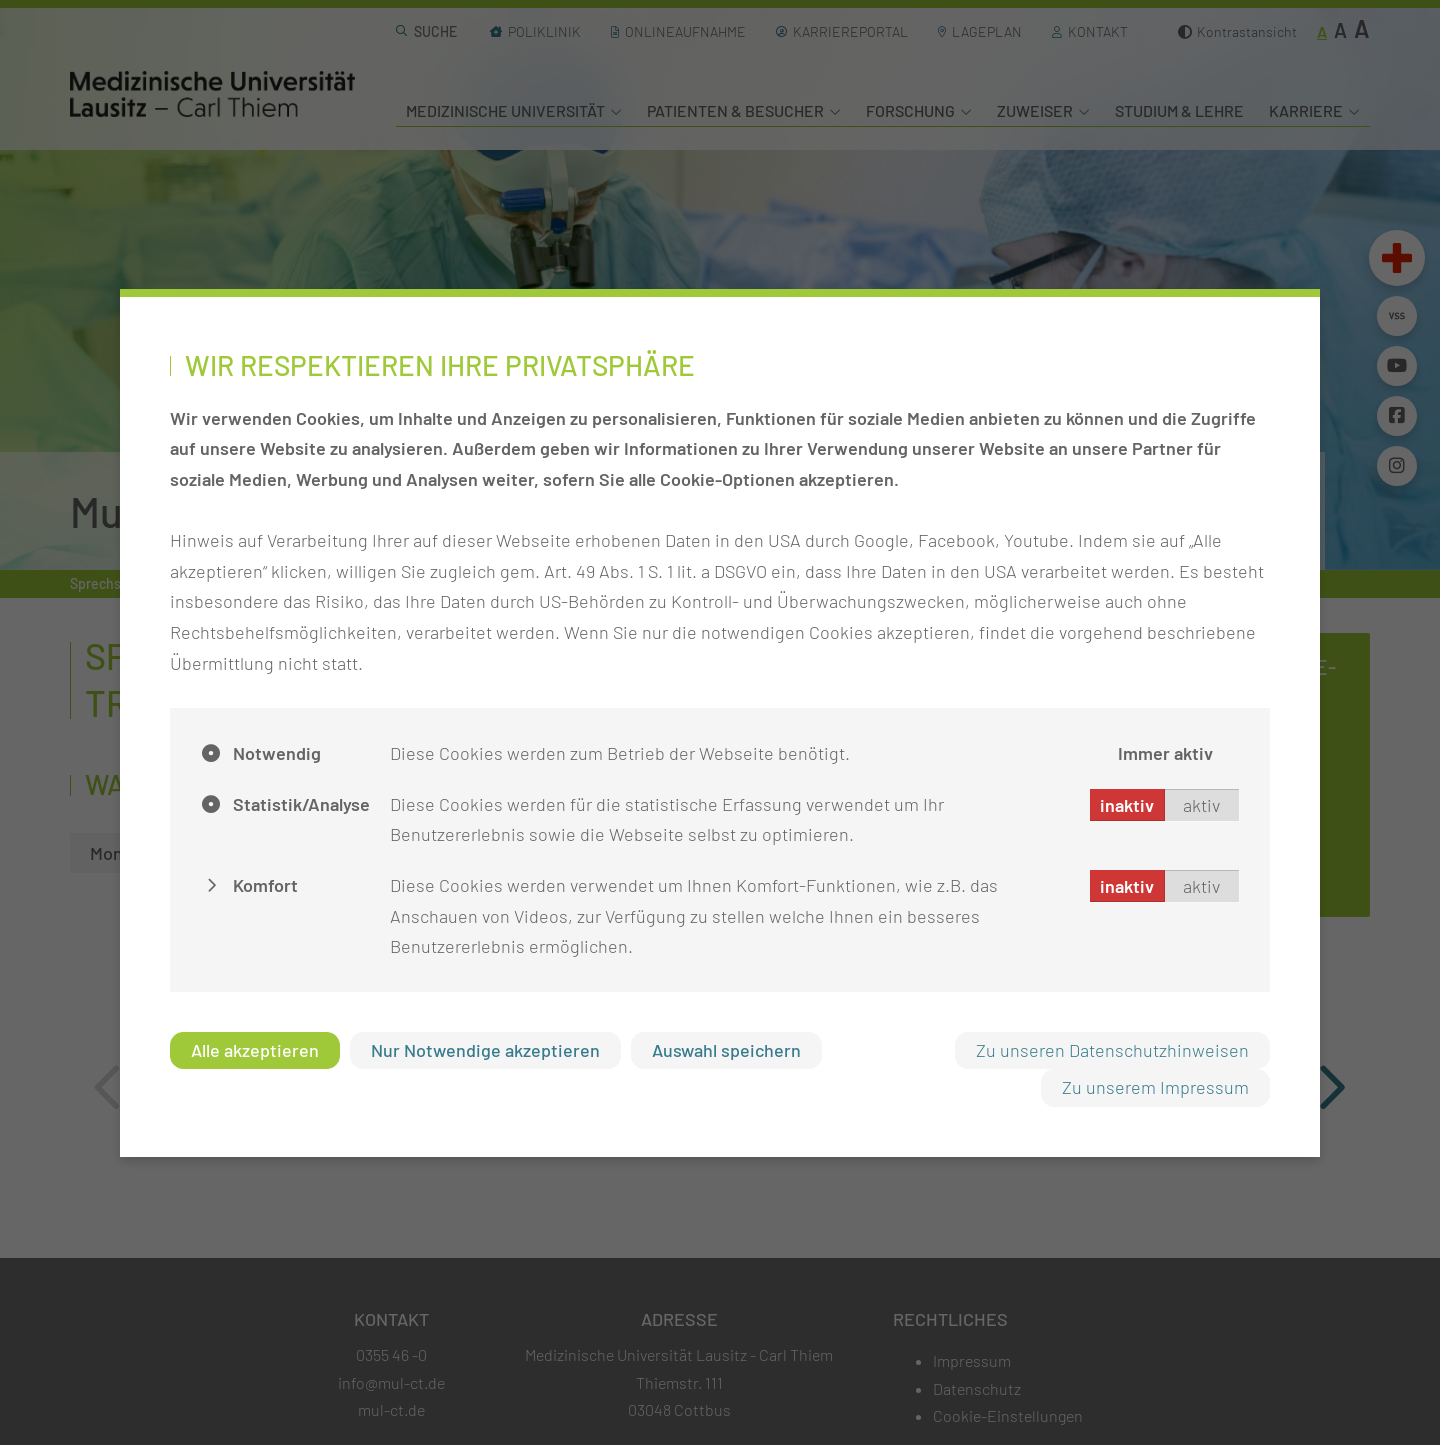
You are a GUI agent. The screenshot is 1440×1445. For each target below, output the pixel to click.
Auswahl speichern (726, 1050)
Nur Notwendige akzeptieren (485, 1050)
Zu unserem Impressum (1155, 1087)
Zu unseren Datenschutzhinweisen (1112, 1050)
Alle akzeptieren (255, 1050)
